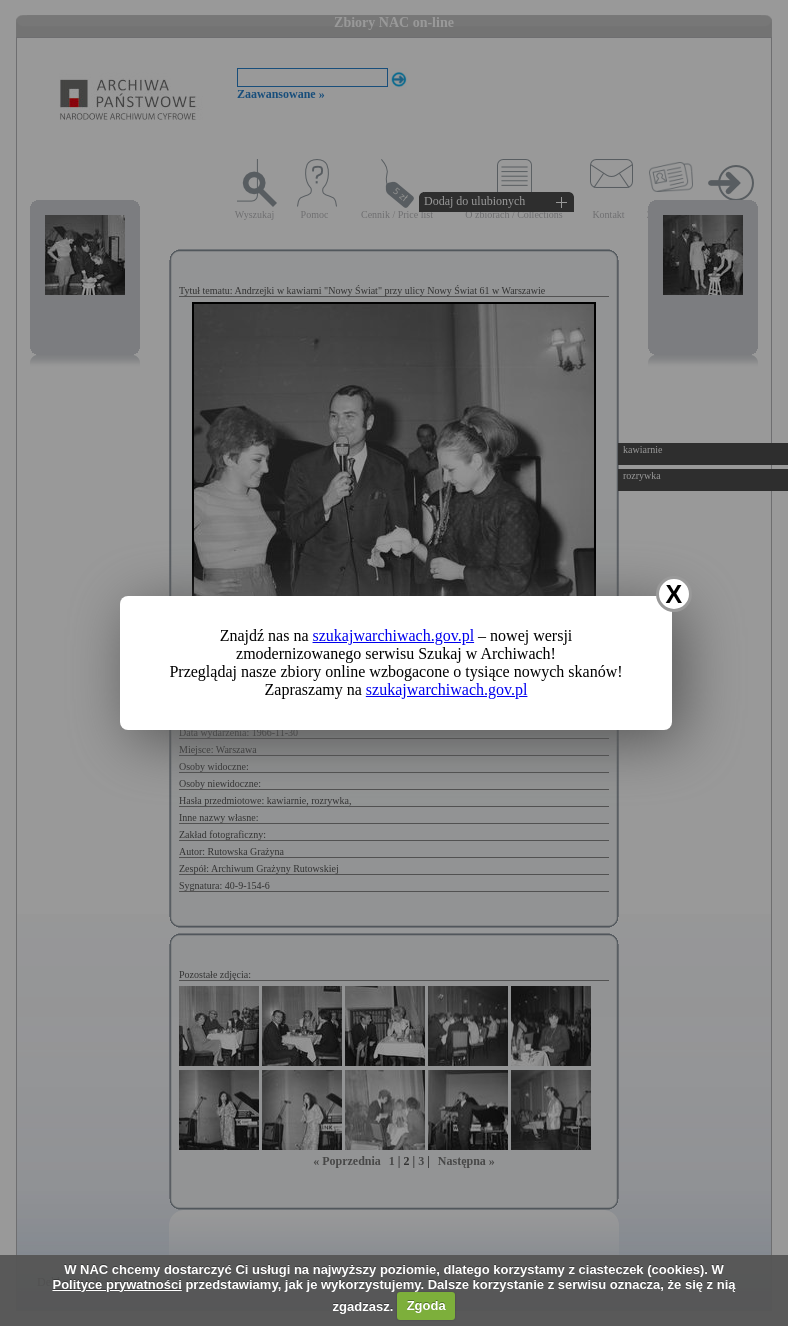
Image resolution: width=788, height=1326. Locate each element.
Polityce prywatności (116, 1284)
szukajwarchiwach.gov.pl (394, 635)
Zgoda (426, 1305)
